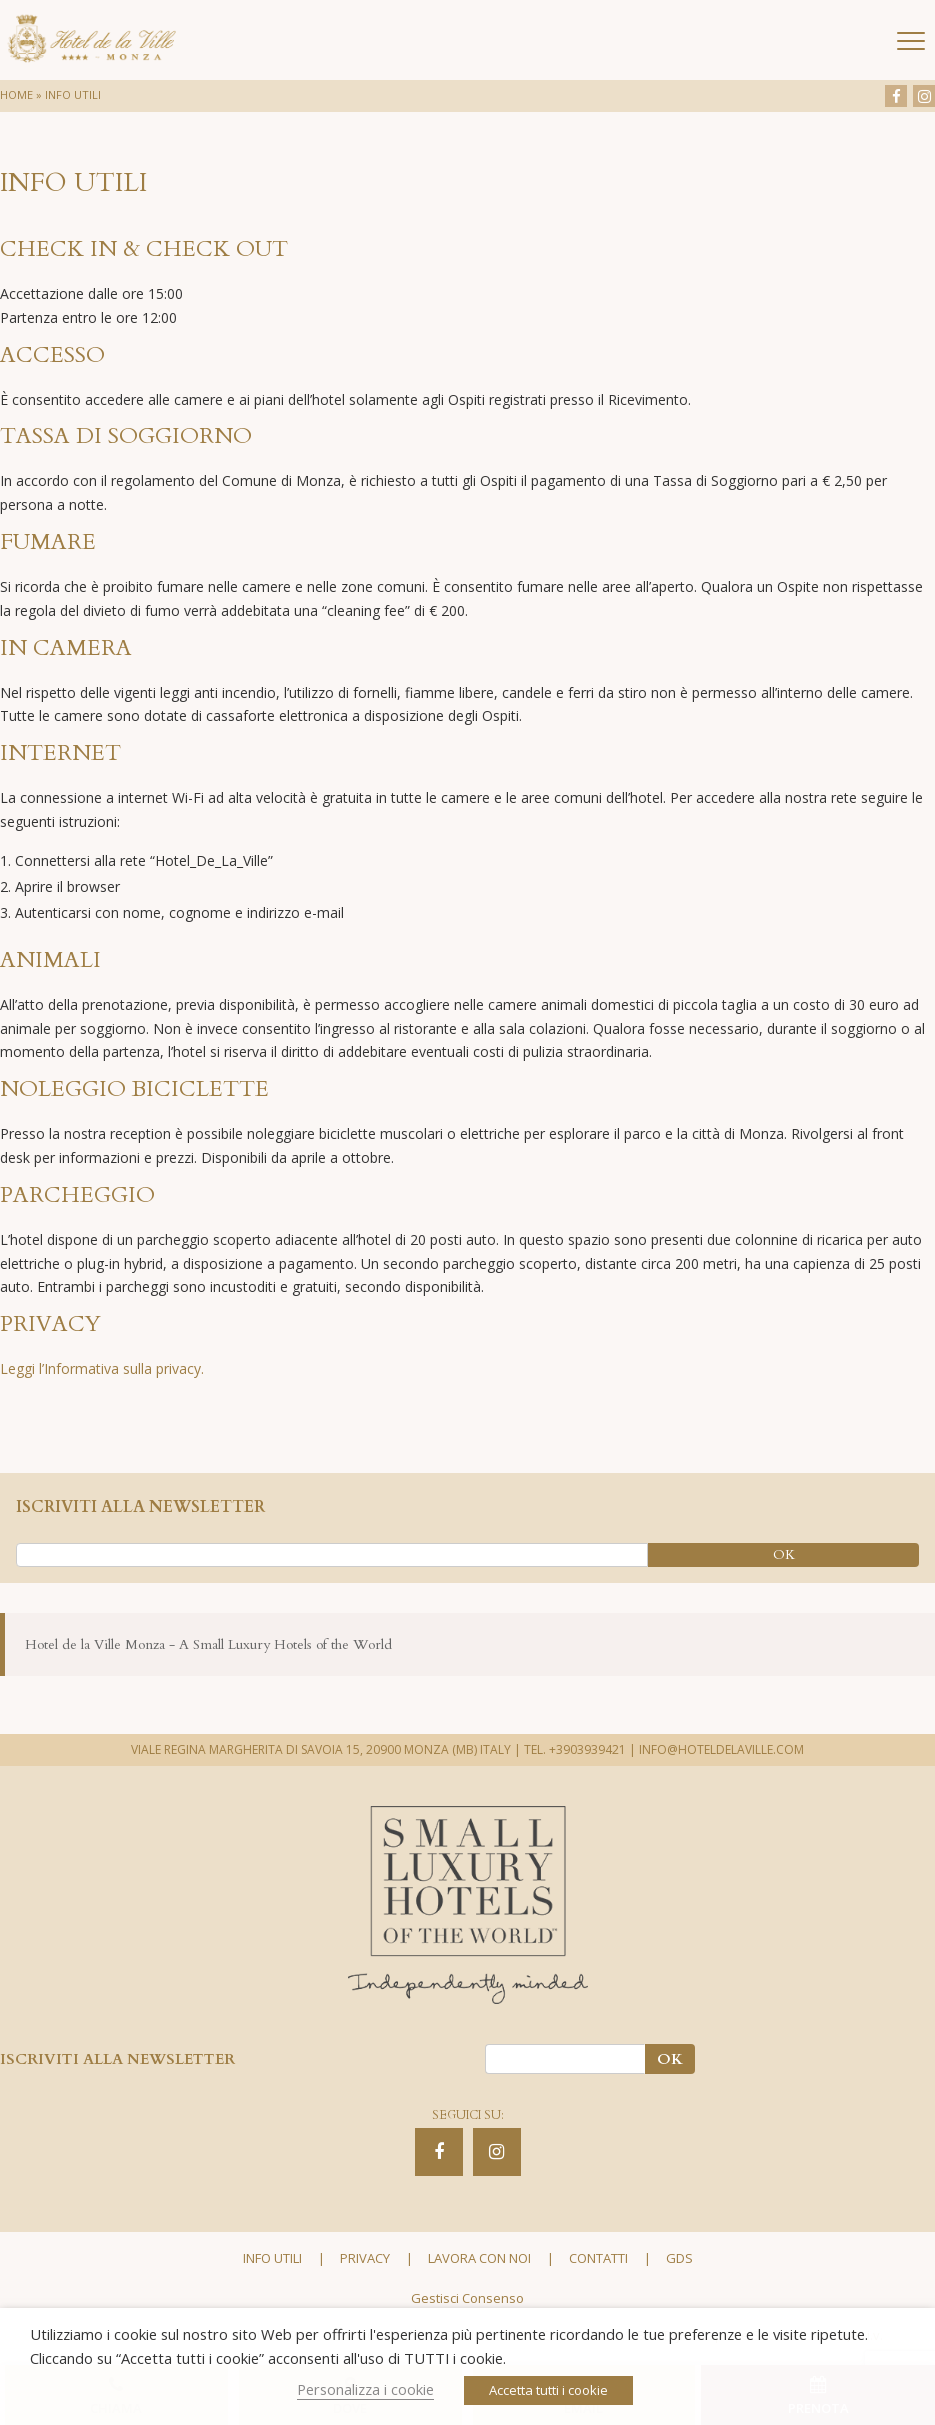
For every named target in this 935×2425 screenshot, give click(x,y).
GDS (679, 2258)
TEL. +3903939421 (575, 1749)
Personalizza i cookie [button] (365, 2389)
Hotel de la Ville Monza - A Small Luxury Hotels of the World (208, 1644)
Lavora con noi (479, 2258)
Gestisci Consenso (467, 2298)
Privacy (365, 2258)
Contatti (598, 2258)
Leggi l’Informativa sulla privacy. (102, 1368)
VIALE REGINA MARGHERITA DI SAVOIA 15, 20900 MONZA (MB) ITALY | (326, 1749)
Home (16, 94)
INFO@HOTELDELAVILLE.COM (721, 1749)
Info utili (272, 2258)
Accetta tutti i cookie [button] (548, 2390)
